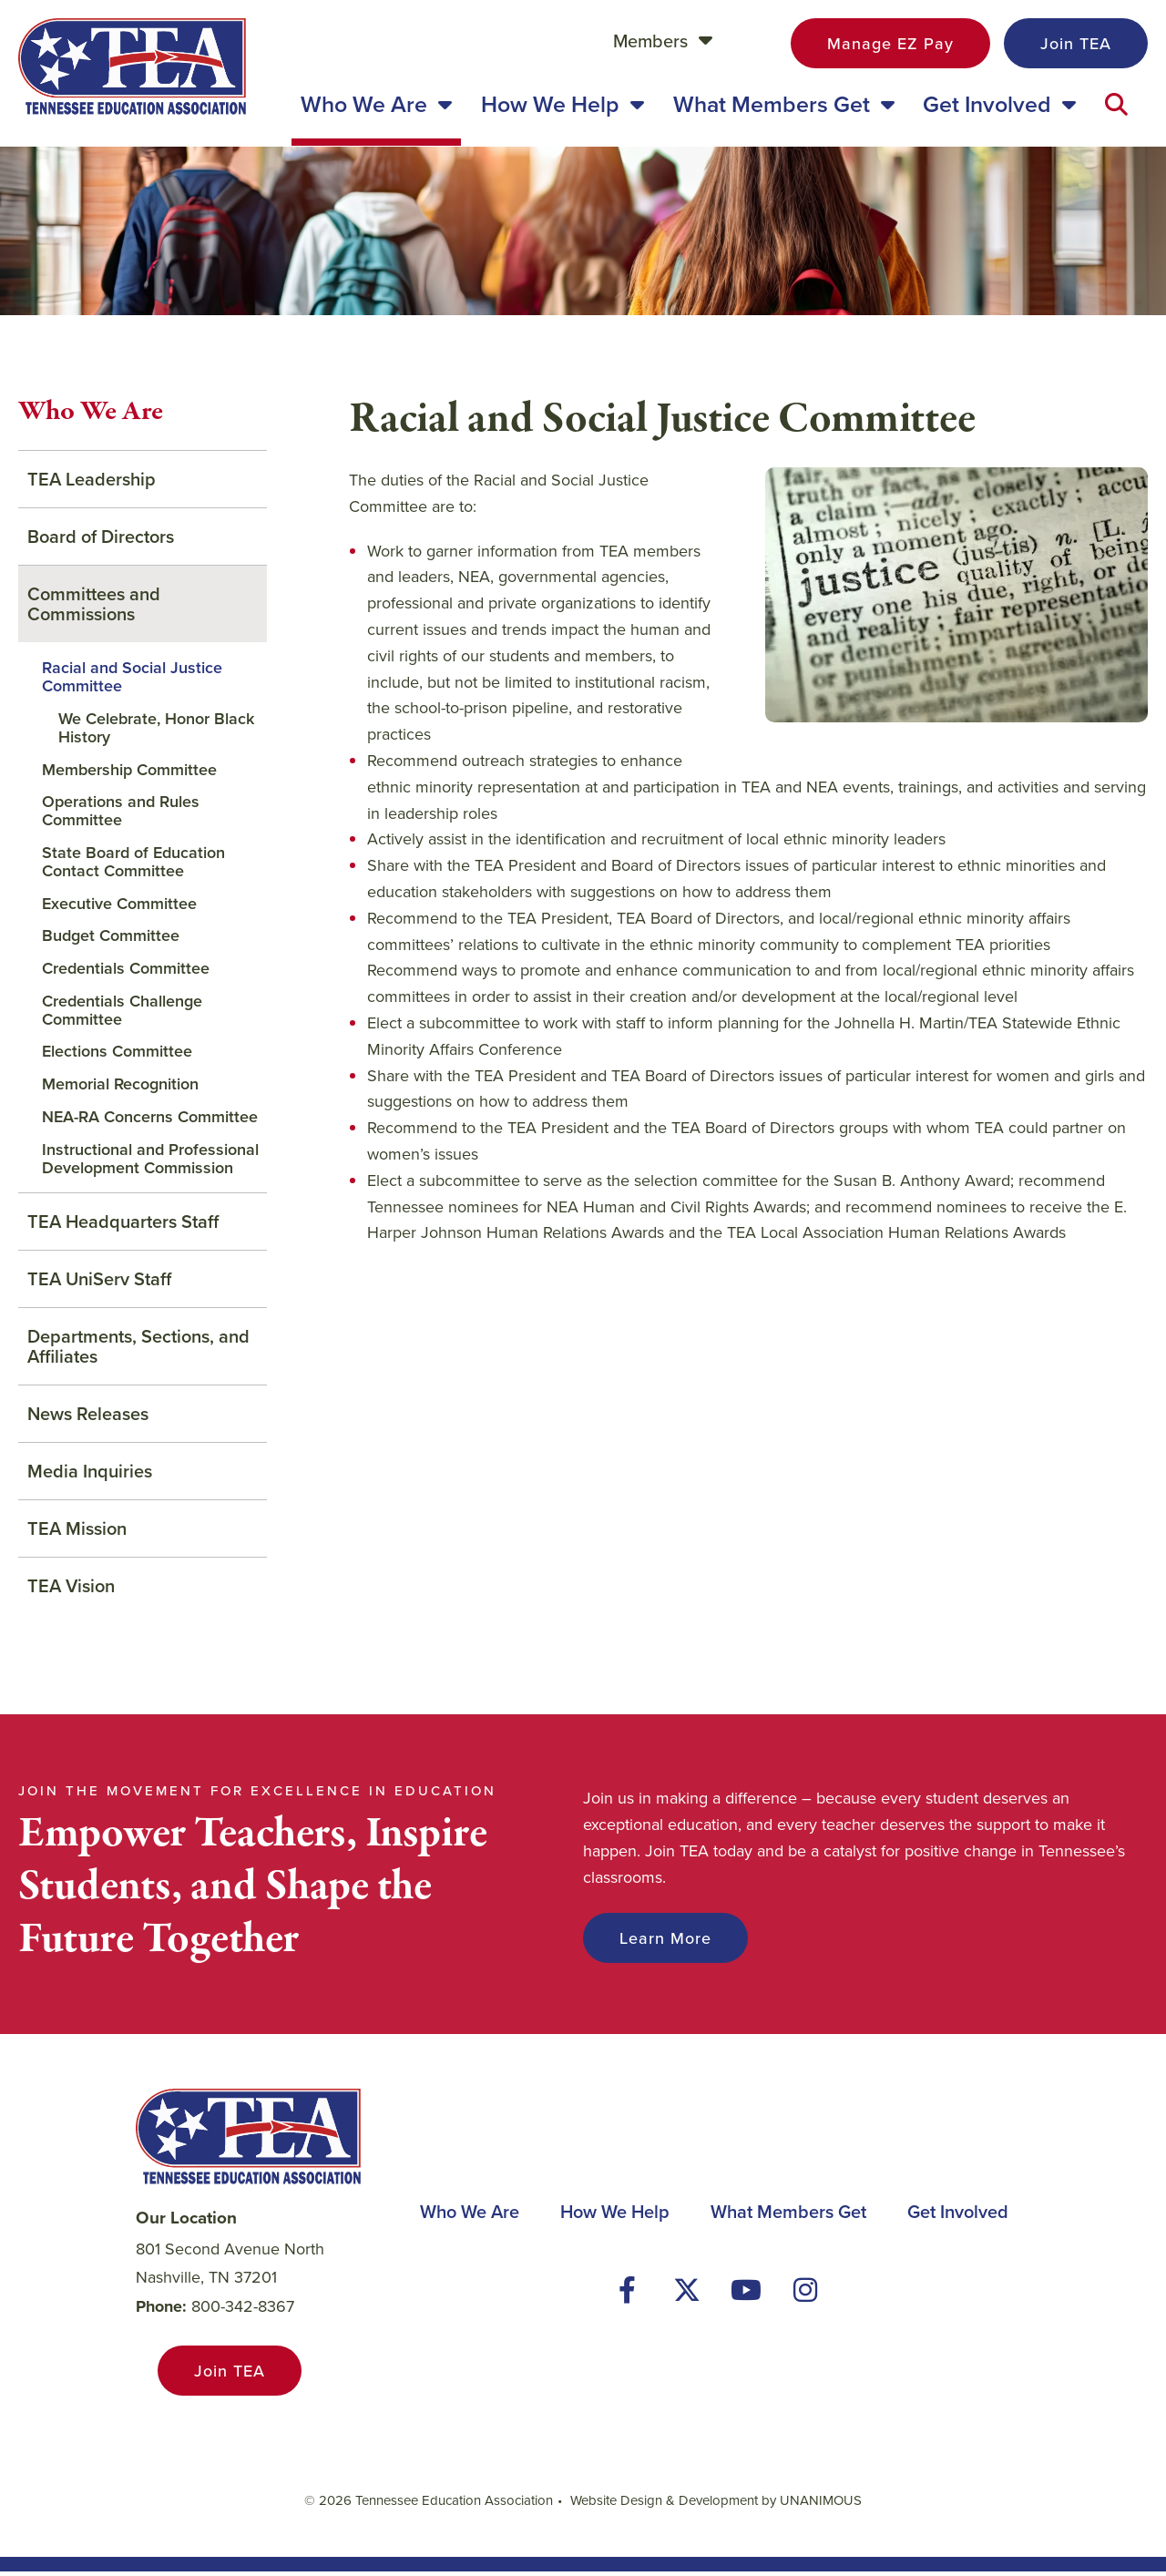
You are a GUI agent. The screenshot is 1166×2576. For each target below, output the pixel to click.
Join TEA (1075, 43)
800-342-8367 (242, 2310)
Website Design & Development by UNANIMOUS (716, 2504)
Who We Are (90, 416)
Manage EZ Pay (890, 43)
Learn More (665, 1942)
